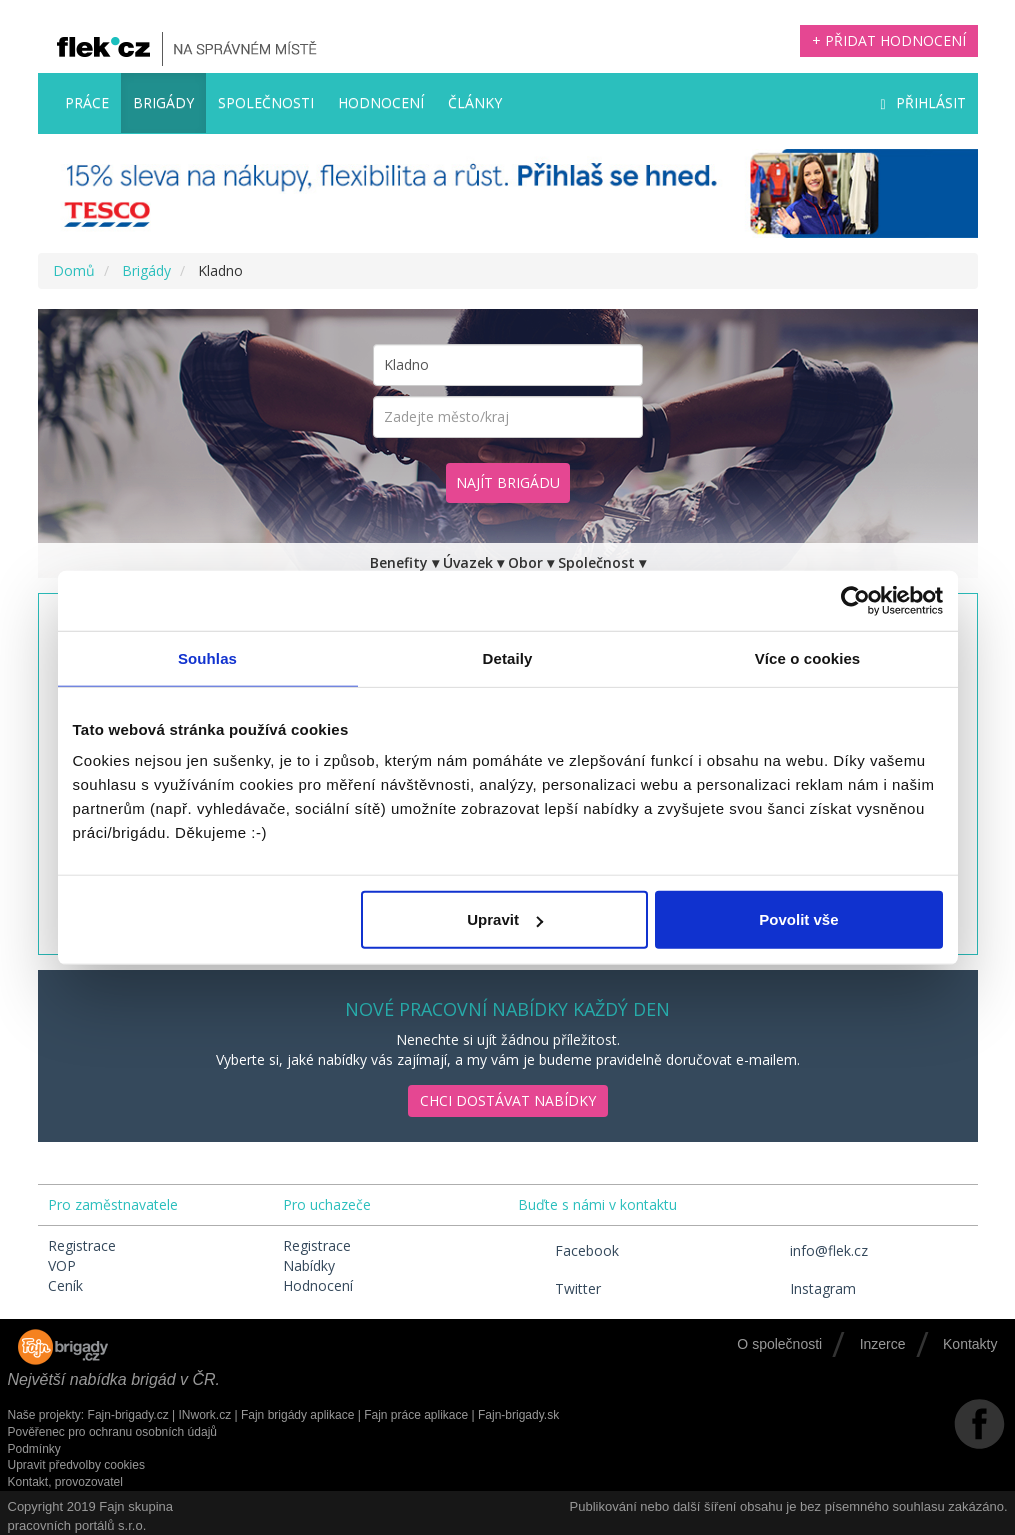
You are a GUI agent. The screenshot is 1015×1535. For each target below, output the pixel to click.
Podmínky (34, 1449)
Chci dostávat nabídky (508, 1100)
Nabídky (309, 1265)
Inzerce (883, 1344)
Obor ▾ (531, 562)
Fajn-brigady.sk (518, 1415)
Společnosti (266, 102)
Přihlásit (922, 102)
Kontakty (970, 1344)
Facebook (568, 1250)
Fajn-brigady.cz (128, 1415)
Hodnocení (381, 102)
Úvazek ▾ (473, 562)
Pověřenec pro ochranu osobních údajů (112, 1432)
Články (475, 102)
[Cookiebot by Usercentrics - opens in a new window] (855, 600)
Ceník (65, 1285)
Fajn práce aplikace (416, 1415)
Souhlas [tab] (207, 657)
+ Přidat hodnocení (889, 40)
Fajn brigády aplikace (297, 1415)
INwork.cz (204, 1415)
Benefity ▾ (404, 562)
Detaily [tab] (508, 657)
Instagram (804, 1288)
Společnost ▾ (602, 562)
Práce (87, 102)
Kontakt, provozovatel (65, 1482)
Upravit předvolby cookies (76, 1465)
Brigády (163, 102)
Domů (74, 270)
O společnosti (779, 1344)
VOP (62, 1265)
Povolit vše (798, 919)
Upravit (505, 919)
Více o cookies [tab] (808, 657)
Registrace (82, 1245)
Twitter (559, 1288)
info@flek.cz (810, 1250)
